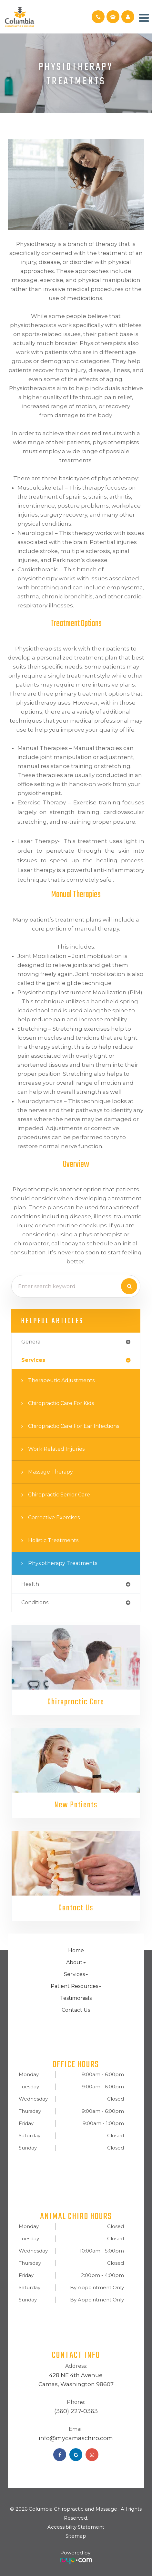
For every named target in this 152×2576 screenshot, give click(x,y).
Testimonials (76, 1998)
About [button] (76, 1963)
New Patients (76, 1805)
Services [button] (76, 1975)
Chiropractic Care (75, 1702)
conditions (34, 1602)
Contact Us (75, 1908)
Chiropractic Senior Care (59, 1495)
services (33, 1360)
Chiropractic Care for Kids (61, 1403)
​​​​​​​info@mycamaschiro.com (76, 2438)
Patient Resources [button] (76, 1986)
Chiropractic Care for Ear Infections (73, 1426)
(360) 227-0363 (76, 2411)
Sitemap (76, 2536)
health (30, 1584)
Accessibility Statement (75, 2527)
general (31, 1342)
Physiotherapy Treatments (62, 1563)
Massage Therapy (50, 1472)
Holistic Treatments (53, 1540)
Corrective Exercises (54, 1517)
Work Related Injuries (56, 1449)
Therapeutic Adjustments (61, 1380)
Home (76, 1951)
